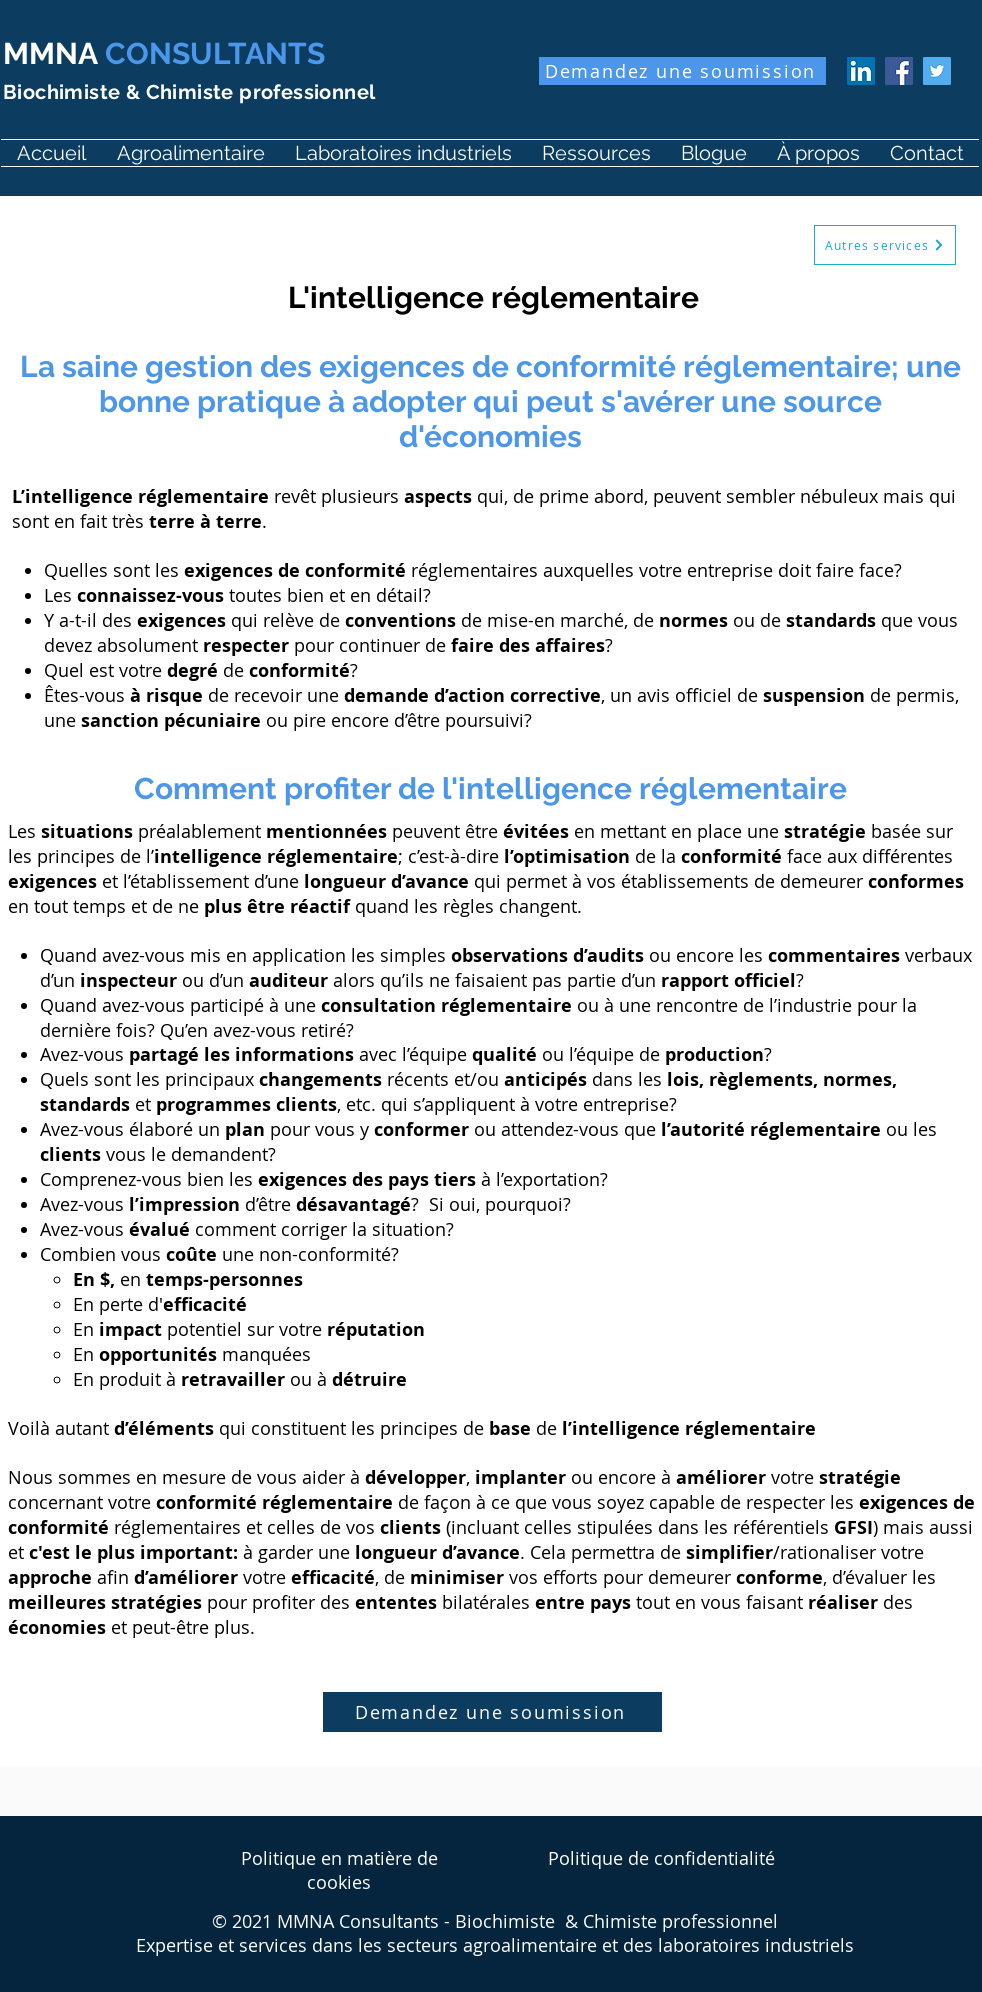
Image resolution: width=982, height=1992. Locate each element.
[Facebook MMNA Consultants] (899, 71)
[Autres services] (885, 245)
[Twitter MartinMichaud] (937, 71)
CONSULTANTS (164, 53)
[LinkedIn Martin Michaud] (861, 71)
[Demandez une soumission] (682, 71)
